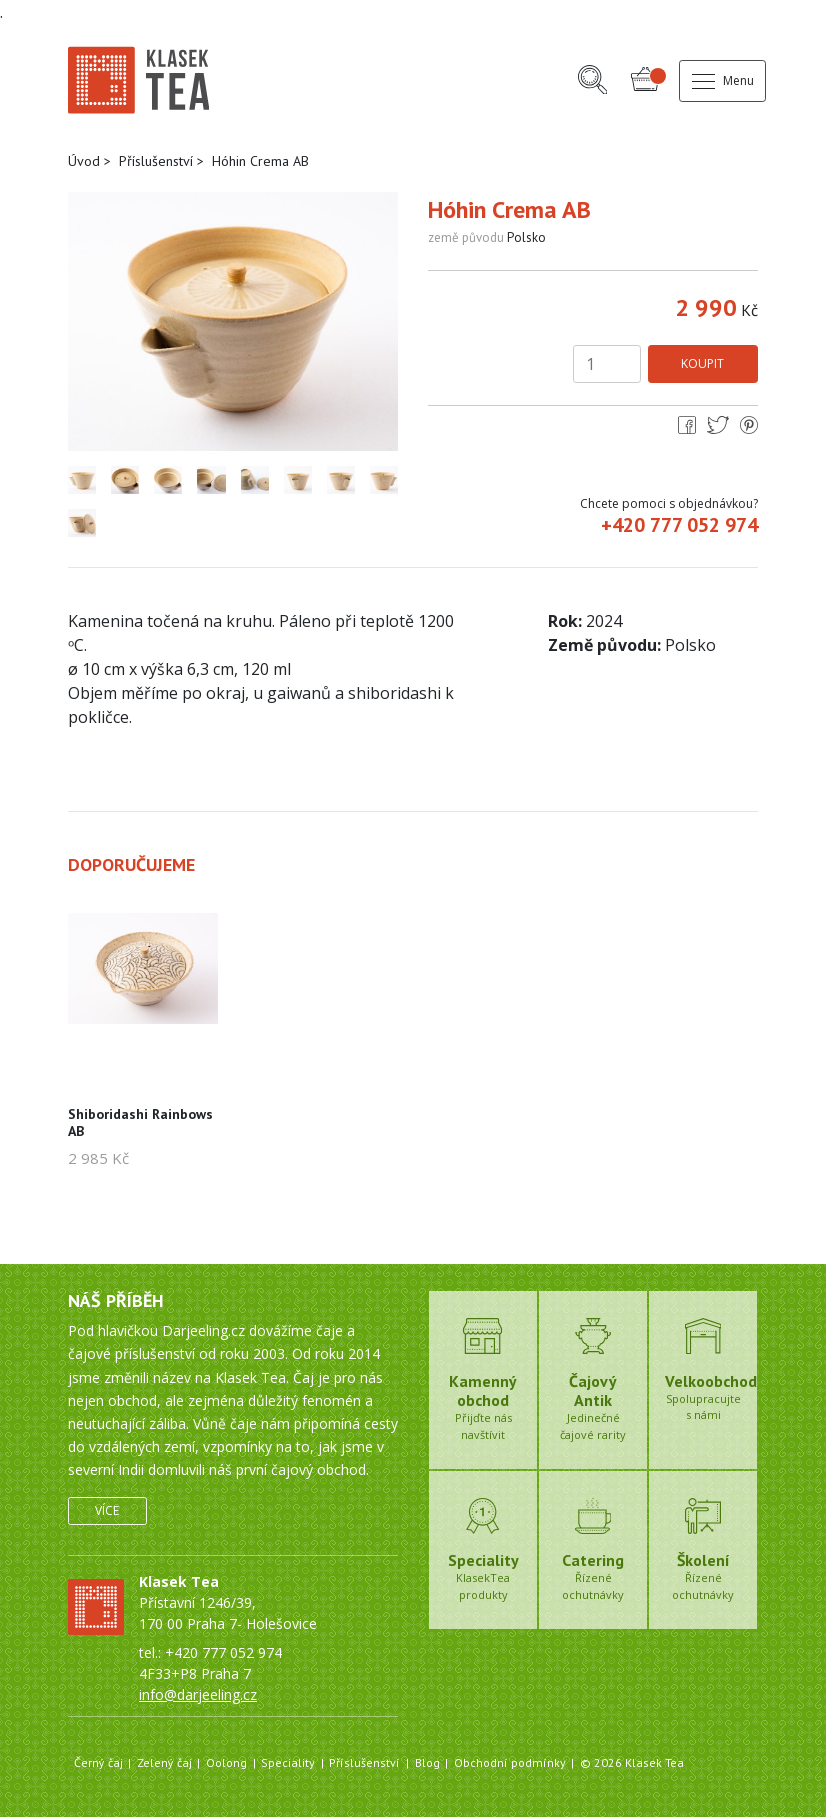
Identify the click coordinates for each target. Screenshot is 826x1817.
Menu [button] (723, 80)
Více (107, 1510)
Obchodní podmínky (510, 1762)
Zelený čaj (164, 1762)
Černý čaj (98, 1762)
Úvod (84, 161)
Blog (427, 1762)
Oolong (226, 1762)
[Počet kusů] (607, 364)
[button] (593, 81)
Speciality (288, 1762)
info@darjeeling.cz (198, 1694)
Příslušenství (156, 161)
